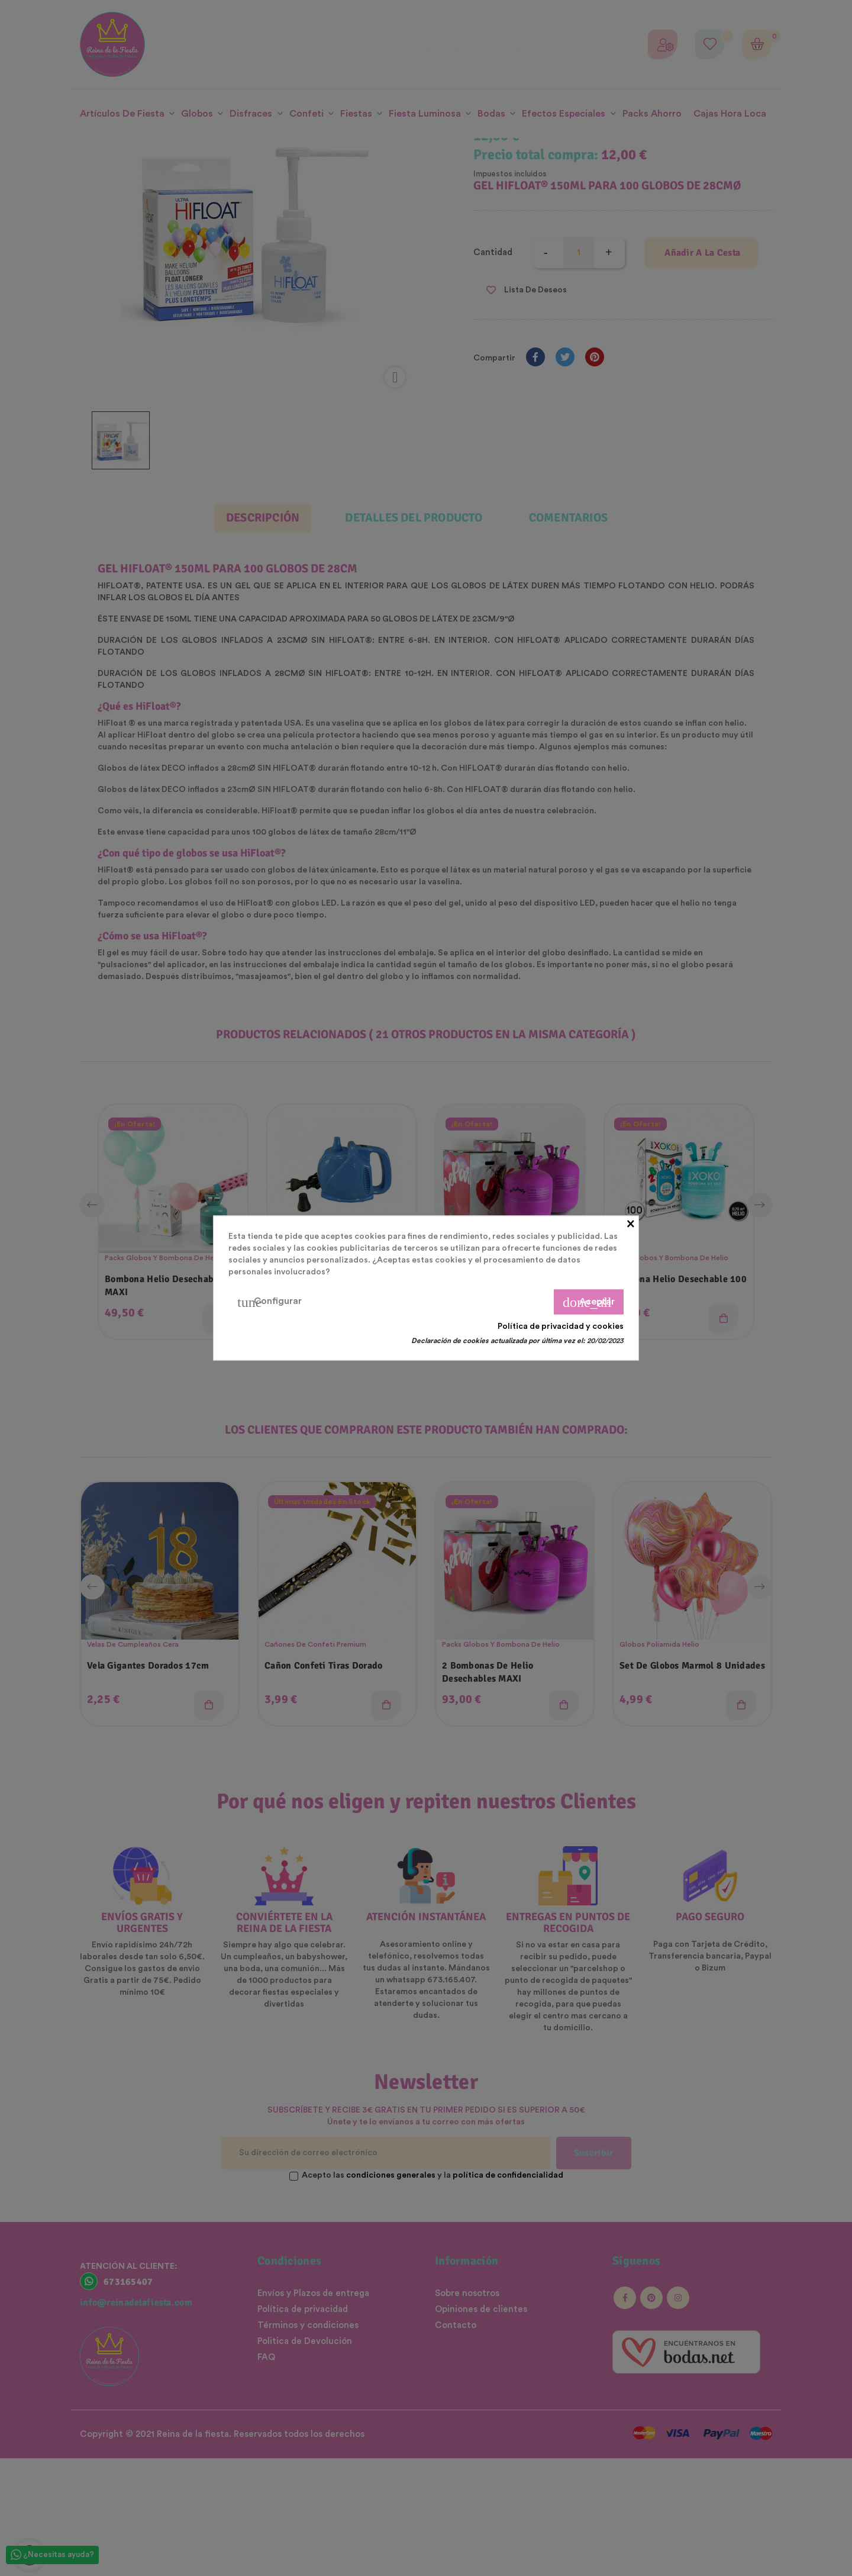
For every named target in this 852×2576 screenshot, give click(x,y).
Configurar (269, 1302)
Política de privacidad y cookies (561, 1326)
